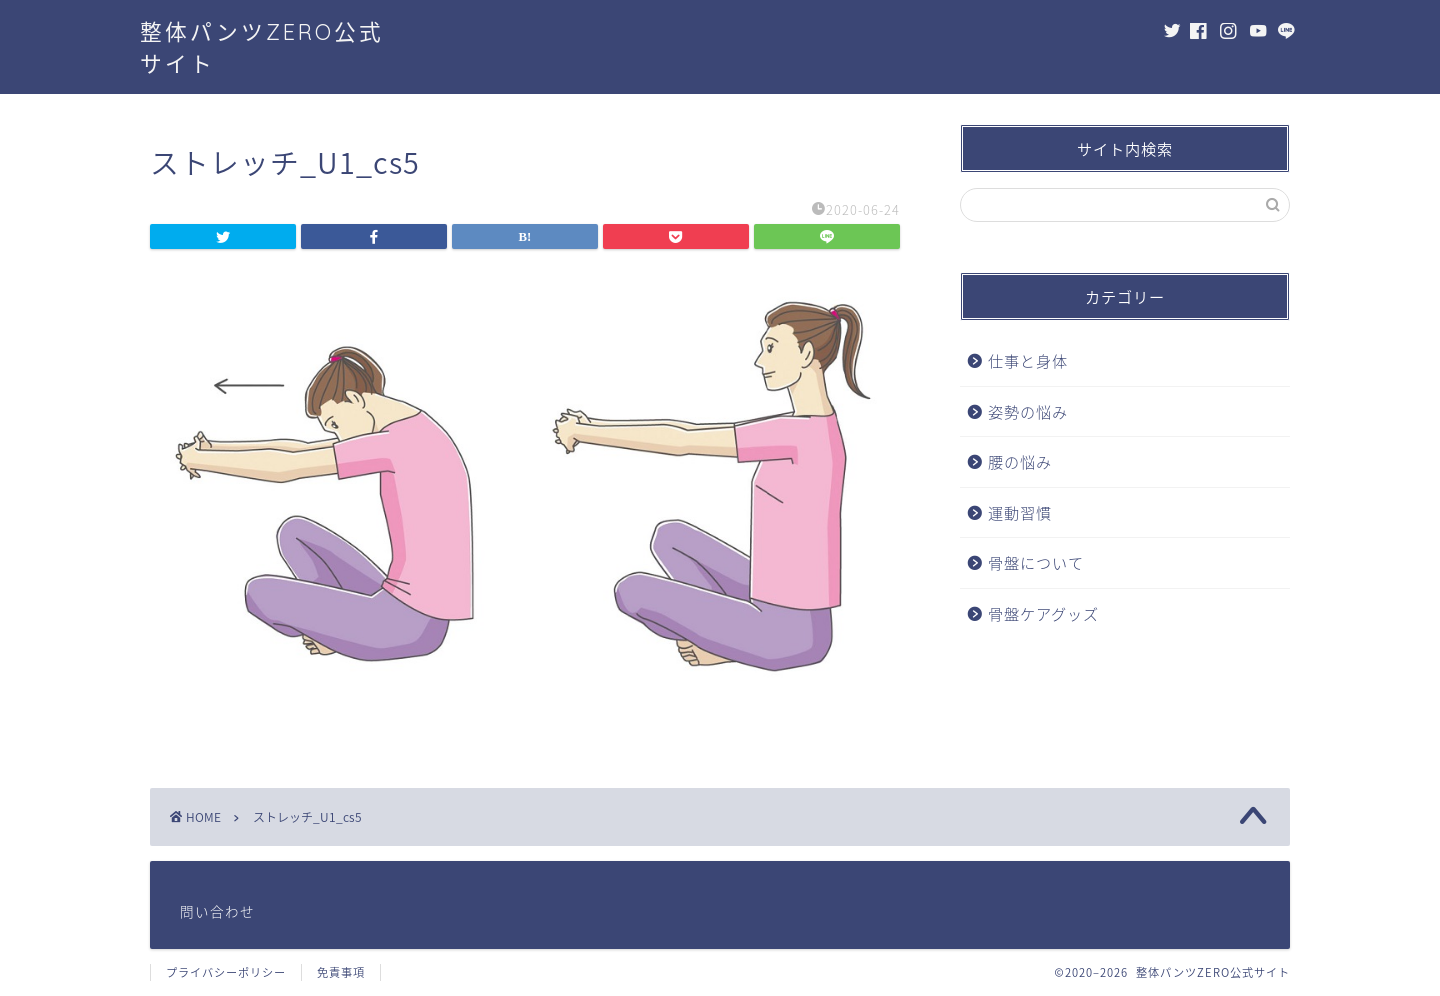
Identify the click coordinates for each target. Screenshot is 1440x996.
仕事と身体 (1028, 360)
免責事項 (341, 972)
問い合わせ (217, 911)
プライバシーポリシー (226, 972)
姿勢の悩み (1028, 411)
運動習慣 (1020, 512)
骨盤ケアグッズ (1043, 613)
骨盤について (1036, 562)
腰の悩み (1020, 461)
